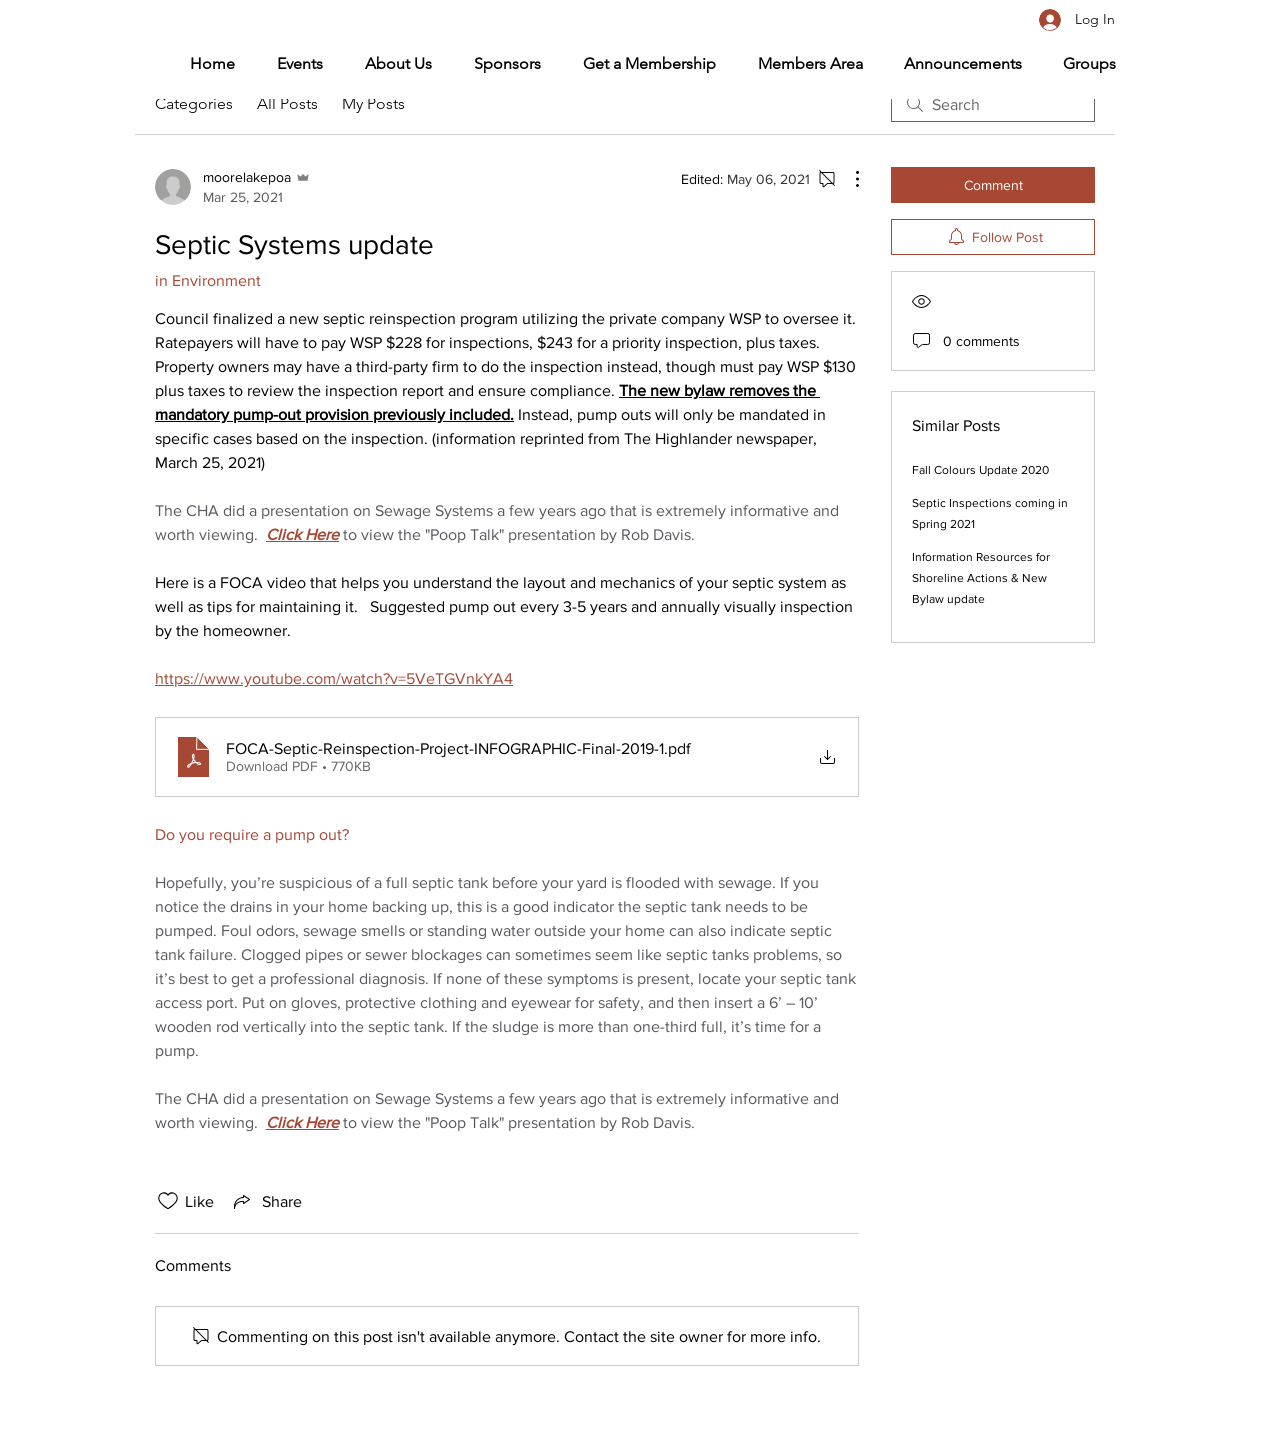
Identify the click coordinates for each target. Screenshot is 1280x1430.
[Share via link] (266, 1201)
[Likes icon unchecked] (168, 1201)
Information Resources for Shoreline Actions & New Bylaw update (981, 578)
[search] (993, 104)
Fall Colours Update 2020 (980, 470)
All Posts (287, 103)
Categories (194, 103)
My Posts (373, 103)
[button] (799, 64)
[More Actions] (847, 179)
